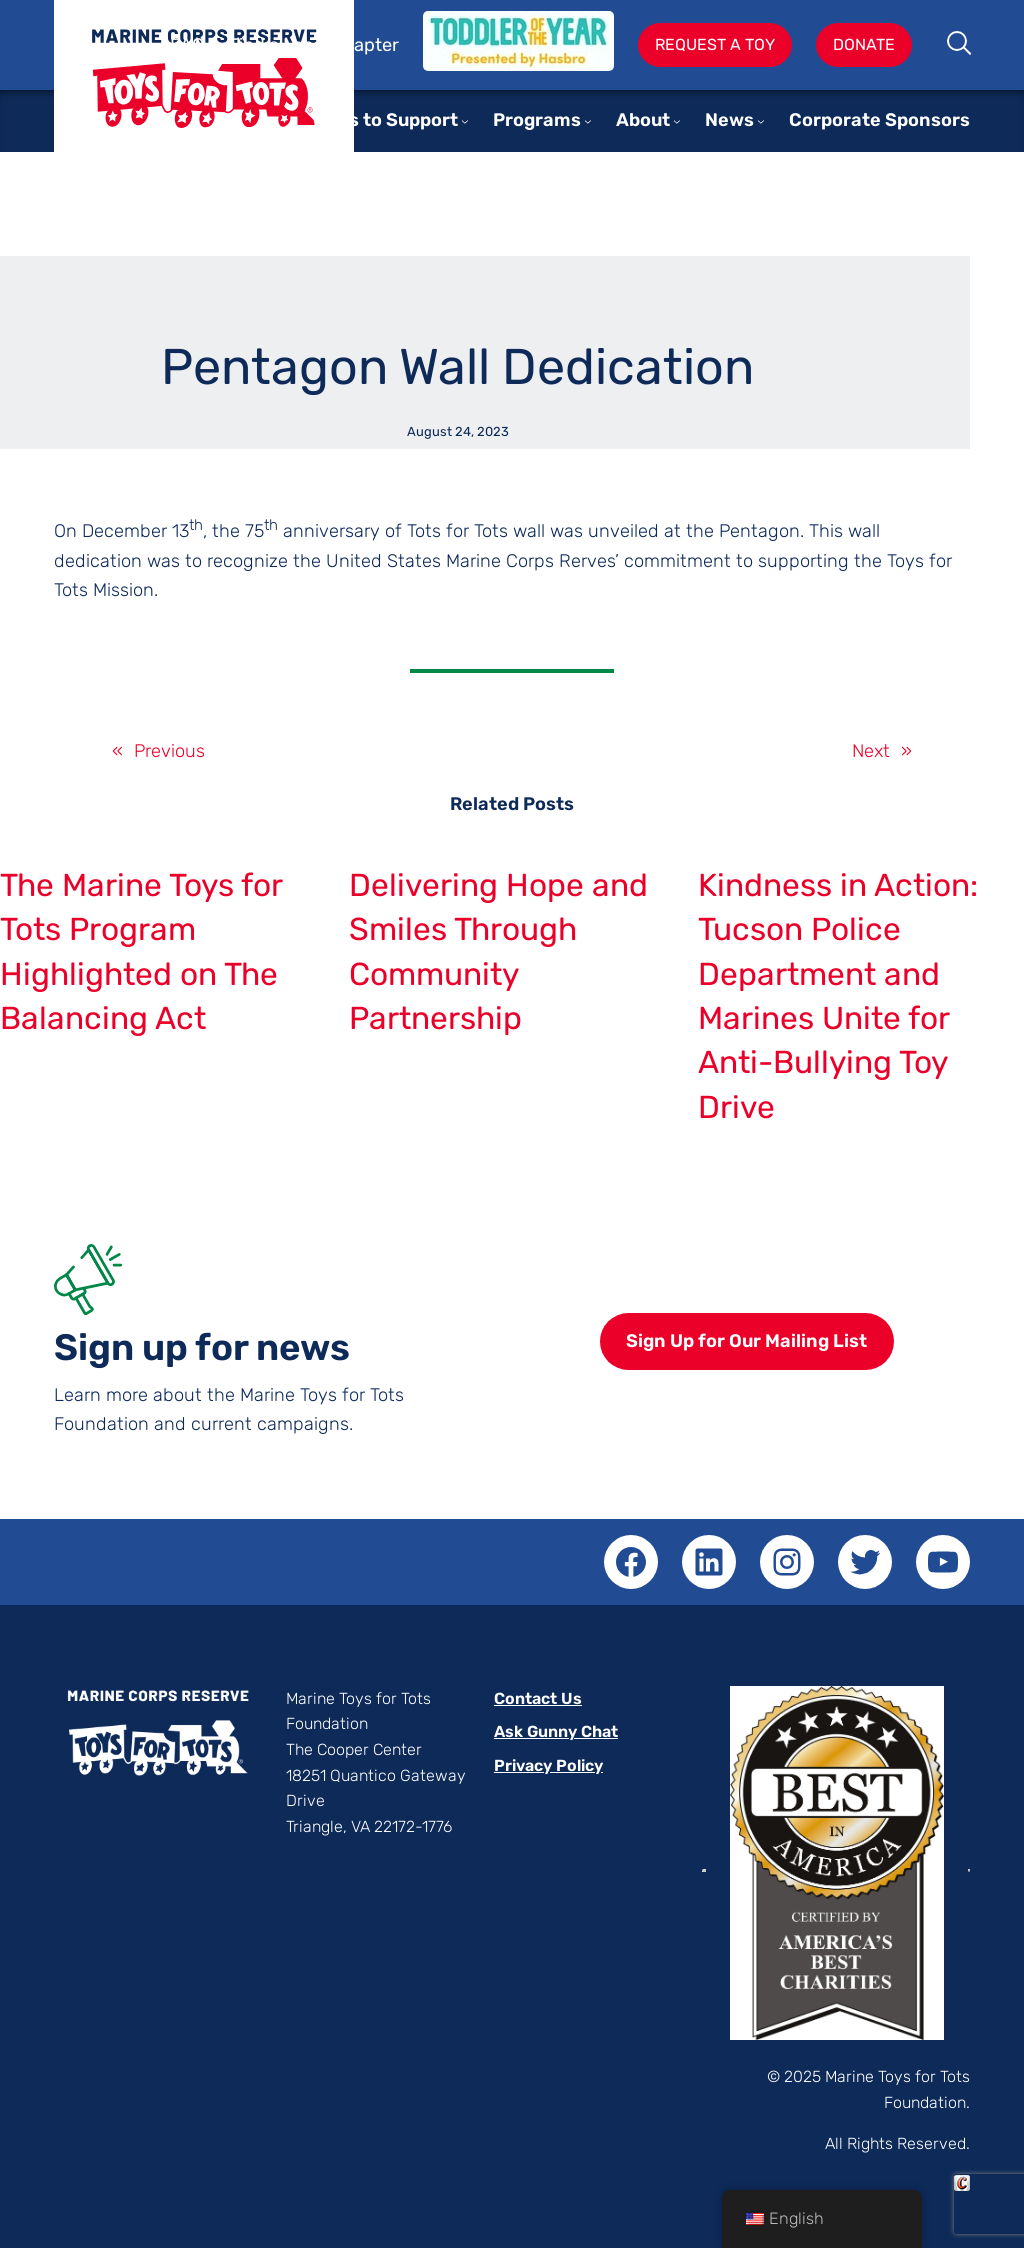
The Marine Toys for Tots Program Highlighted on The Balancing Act (141, 951)
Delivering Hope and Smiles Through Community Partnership (498, 951)
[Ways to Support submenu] (465, 121)
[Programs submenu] (588, 121)
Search (960, 45)
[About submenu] (677, 121)
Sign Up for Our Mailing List (746, 1341)
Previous (169, 751)
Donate (864, 44)
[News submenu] (761, 121)
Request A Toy (715, 44)
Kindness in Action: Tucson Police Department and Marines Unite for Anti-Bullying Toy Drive (838, 996)
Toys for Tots (204, 91)
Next (871, 751)
